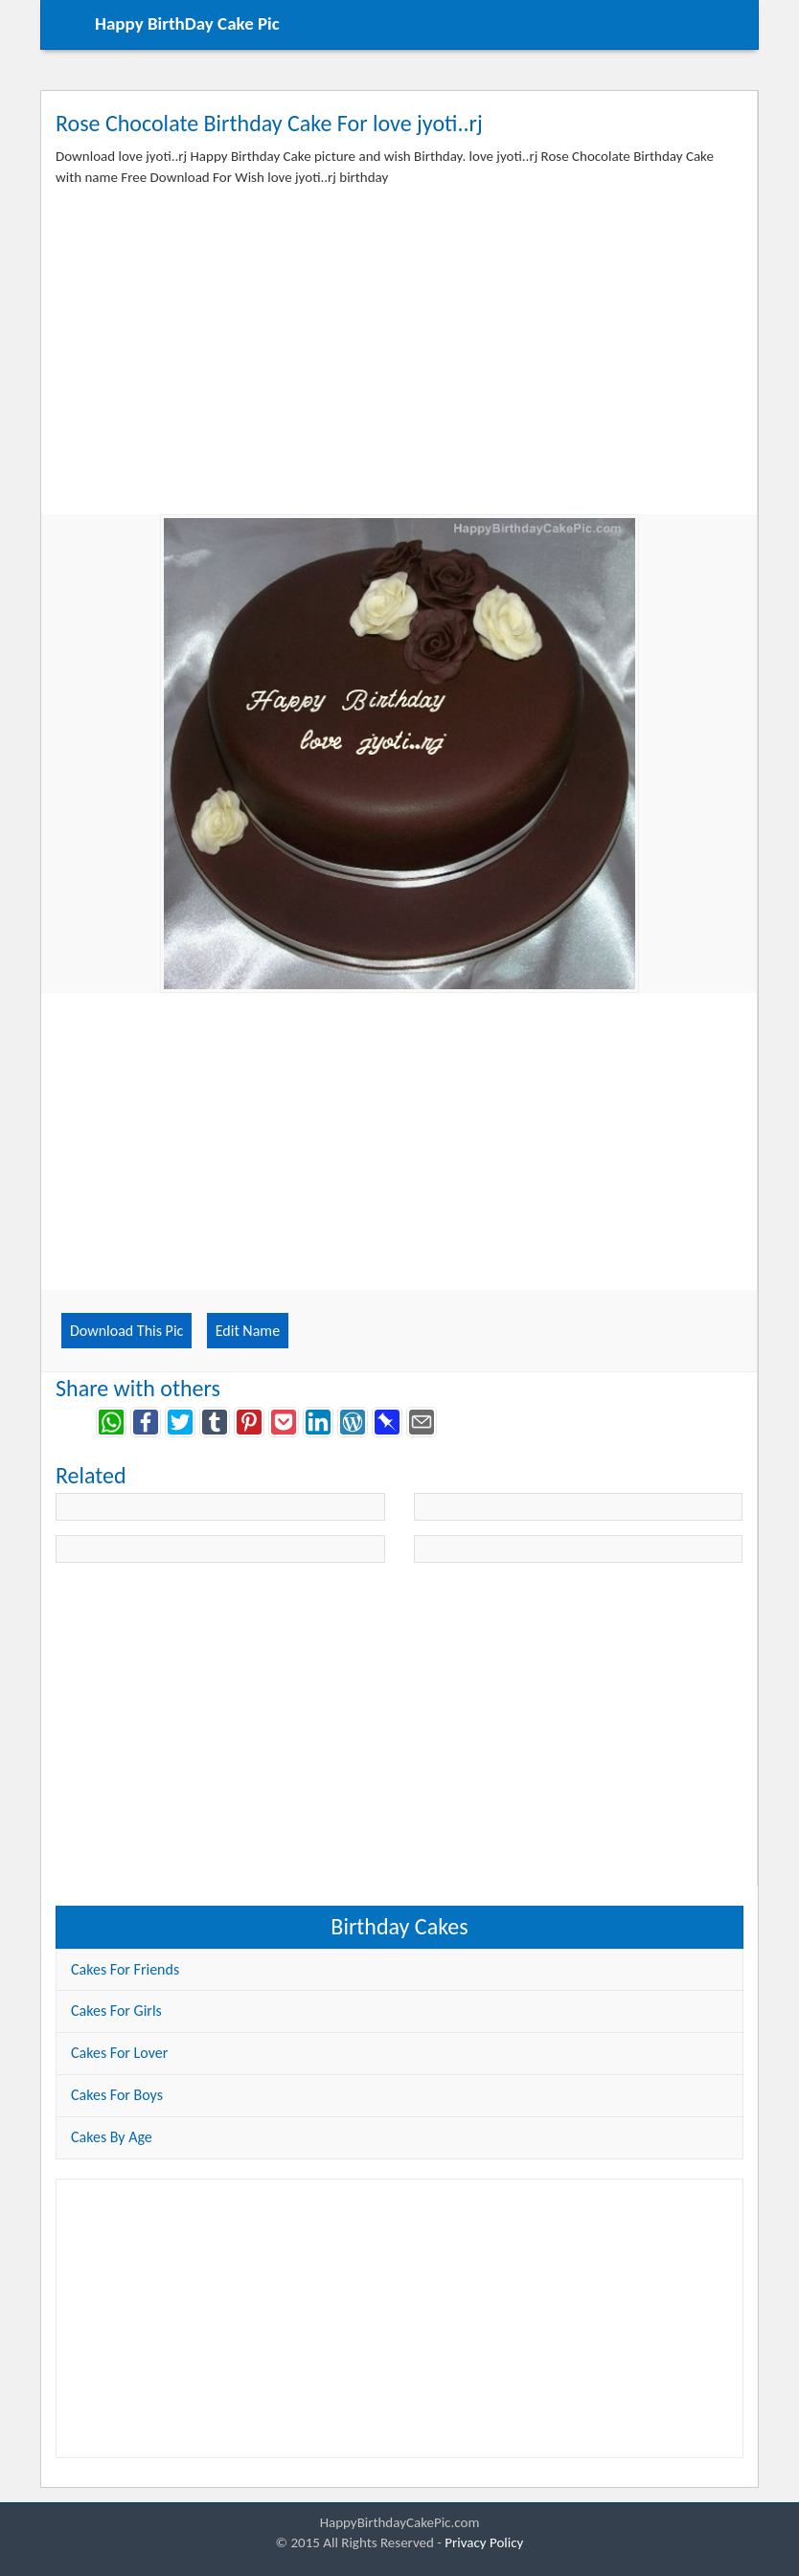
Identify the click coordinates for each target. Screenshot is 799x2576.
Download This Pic (126, 1331)
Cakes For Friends (125, 1969)
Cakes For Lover (119, 2053)
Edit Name (248, 1331)
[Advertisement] (399, 366)
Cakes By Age (111, 2137)
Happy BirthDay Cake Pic (187, 23)
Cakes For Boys (117, 2095)
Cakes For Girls (116, 2010)
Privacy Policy (484, 2542)
